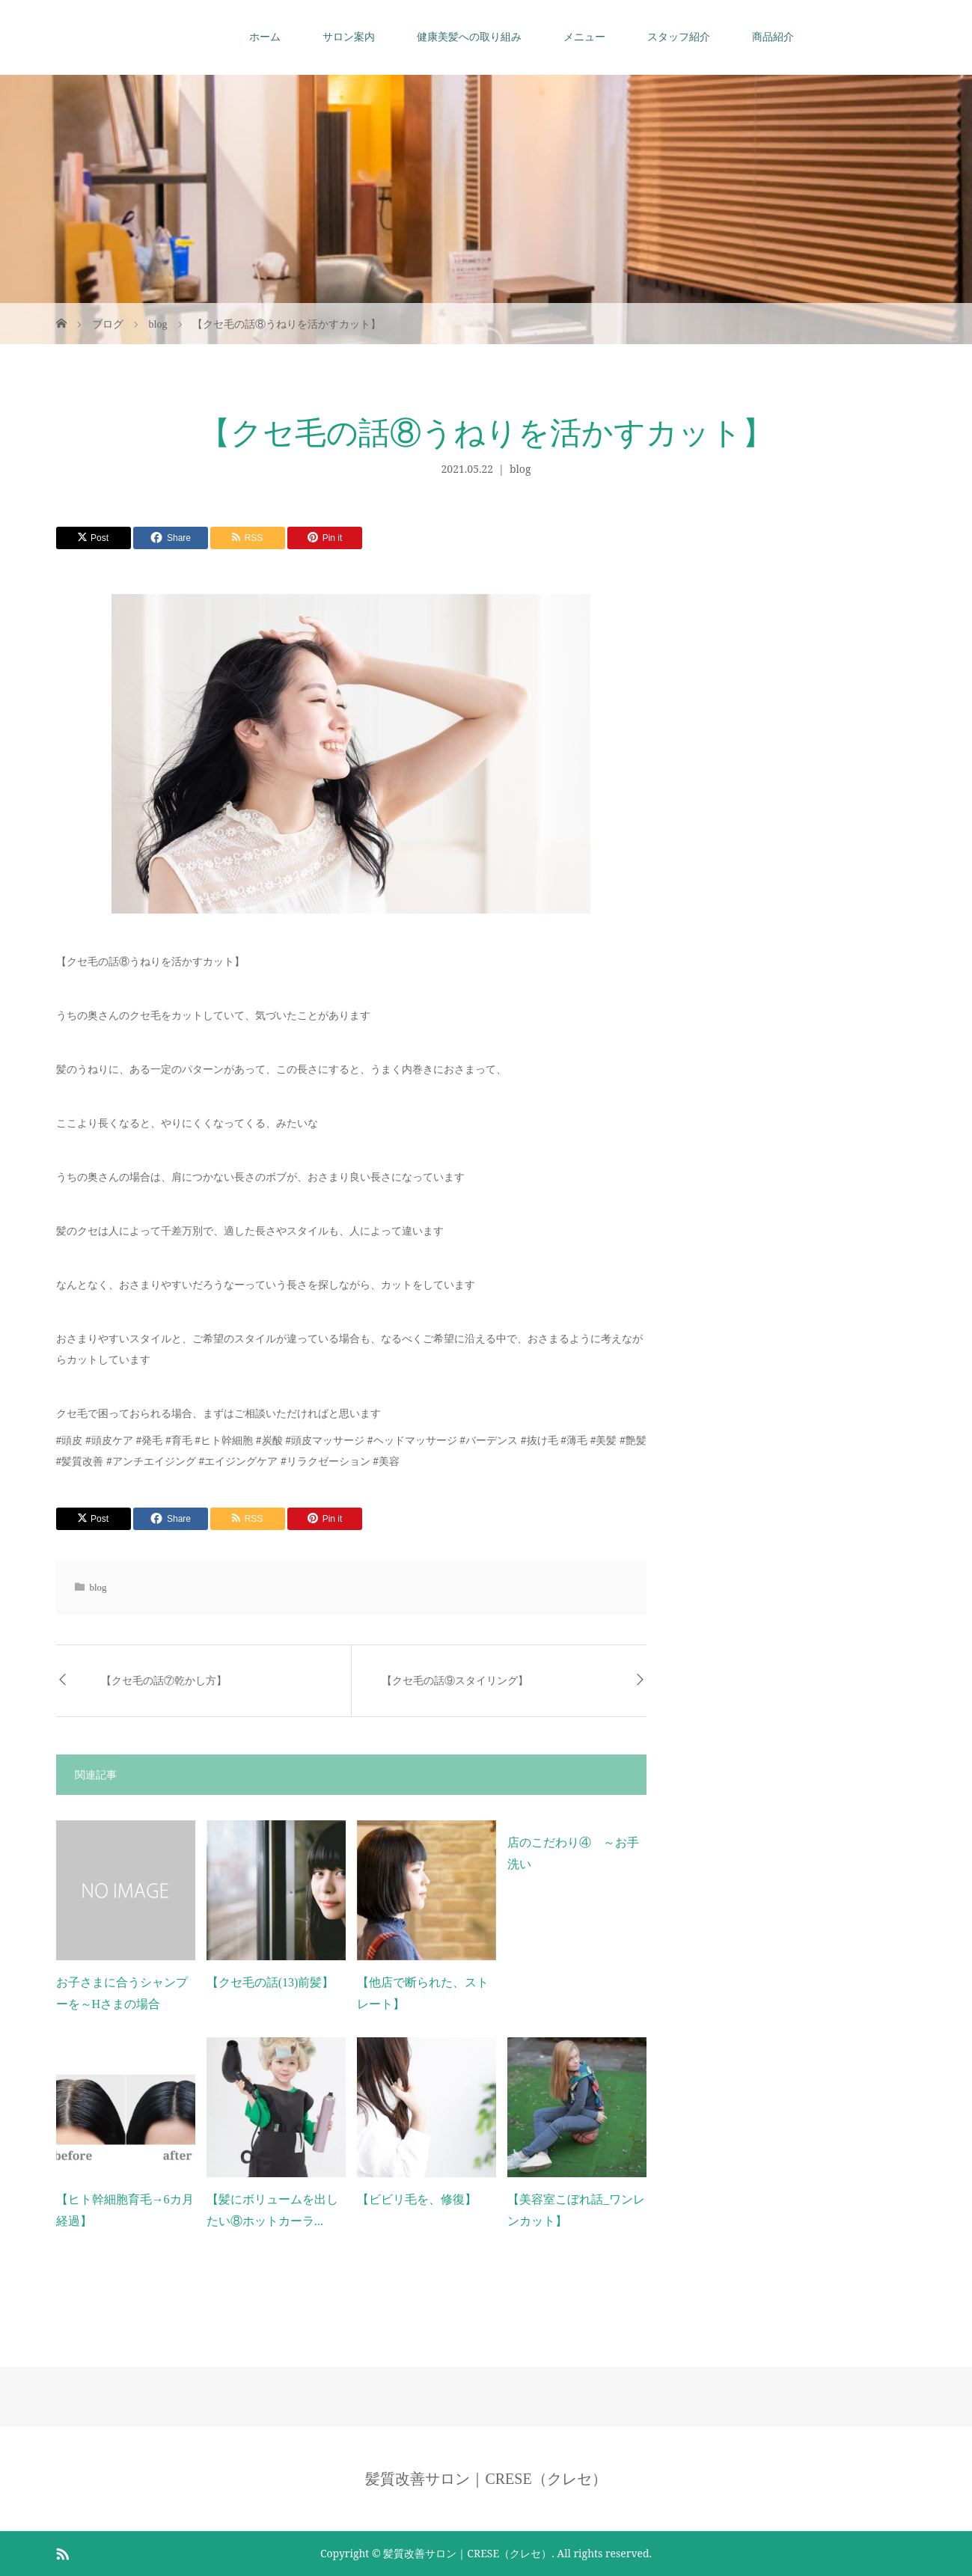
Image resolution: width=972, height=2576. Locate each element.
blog (520, 469)
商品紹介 (773, 37)
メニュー (584, 37)
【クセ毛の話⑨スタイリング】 (455, 1680)
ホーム (265, 37)
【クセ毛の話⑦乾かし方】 (164, 1680)
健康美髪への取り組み (469, 37)
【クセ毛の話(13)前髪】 (270, 1982)
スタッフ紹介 (678, 37)
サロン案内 (349, 37)
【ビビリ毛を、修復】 (417, 2199)
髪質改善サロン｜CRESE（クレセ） (485, 2479)
